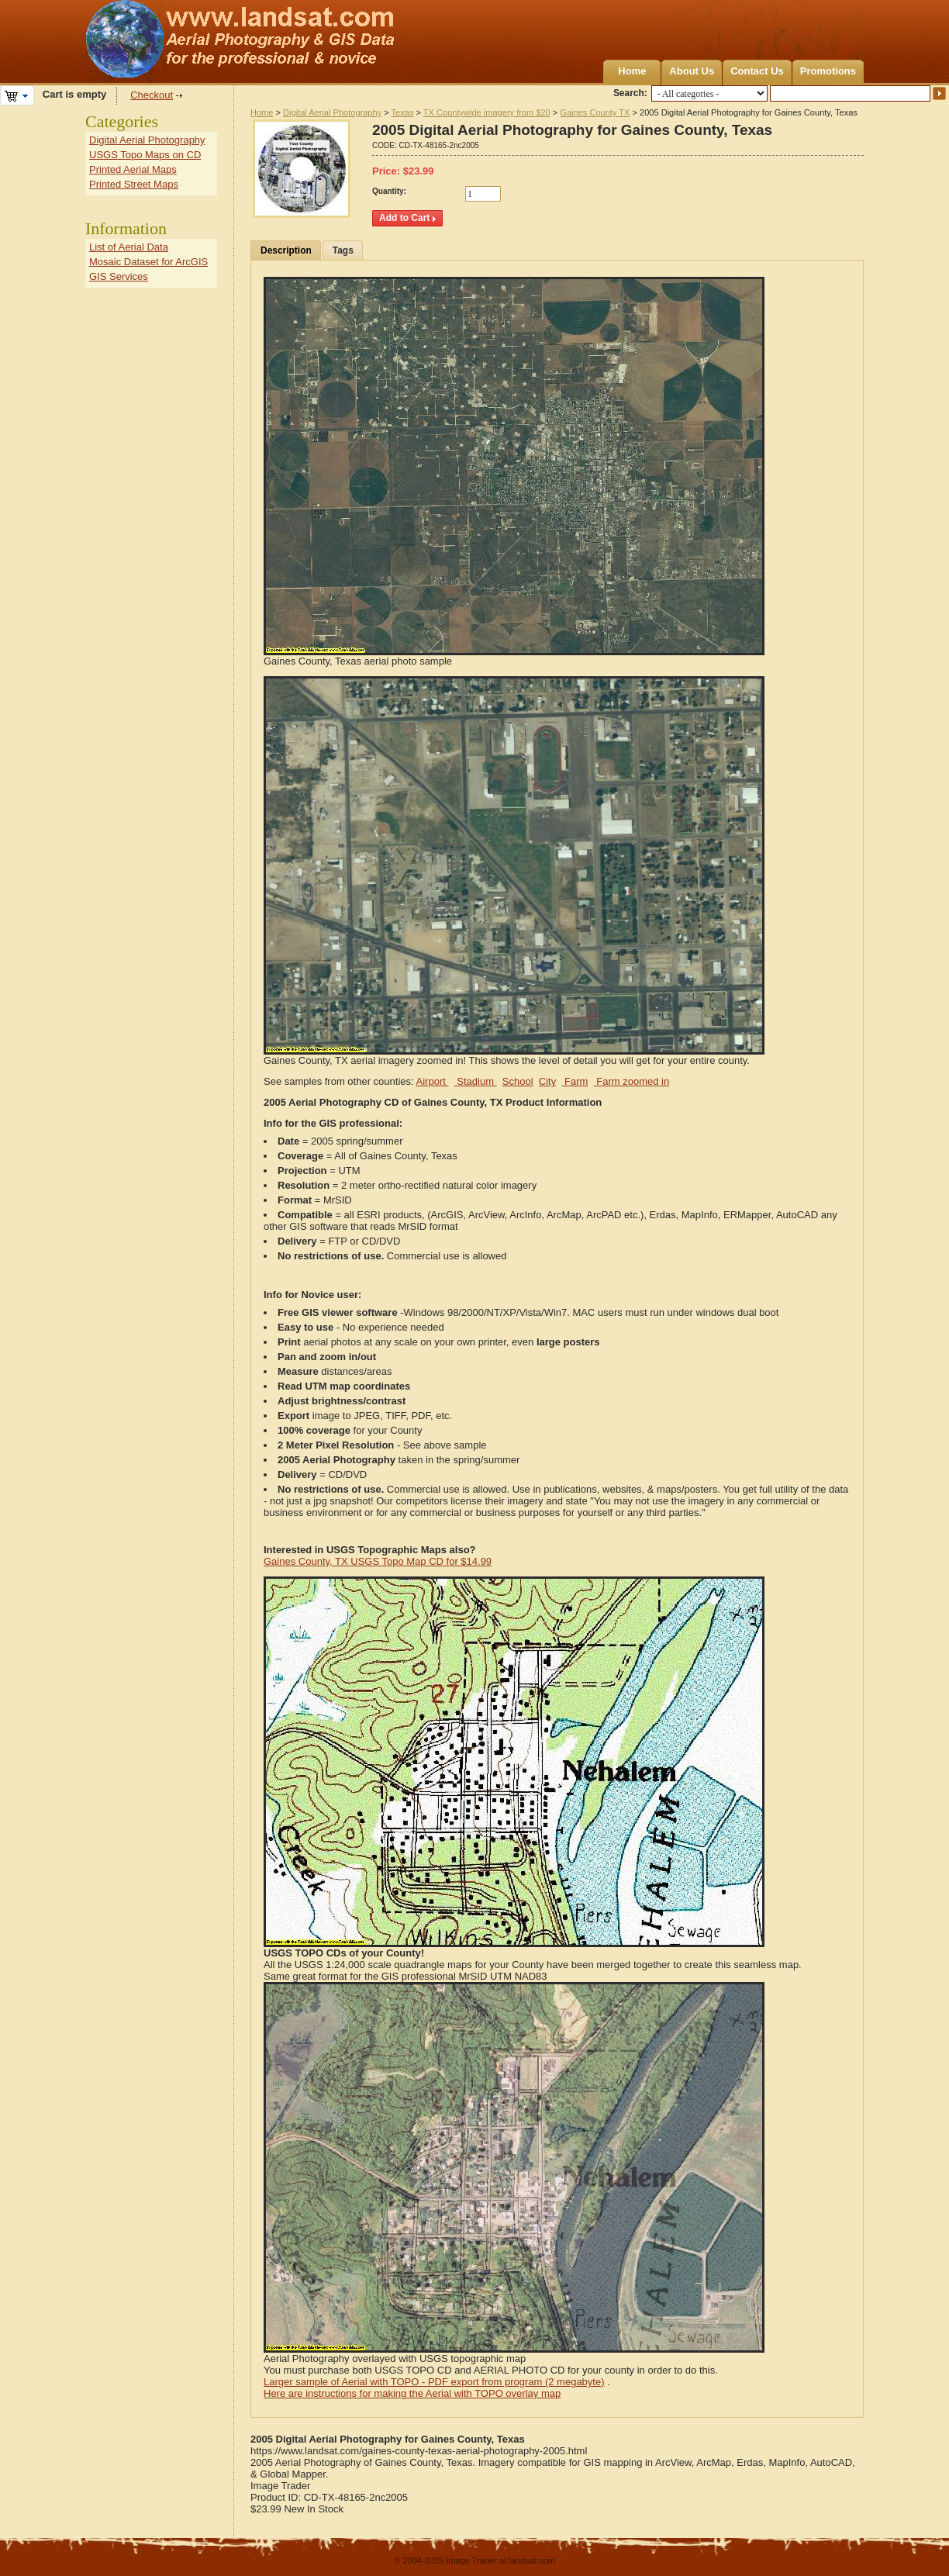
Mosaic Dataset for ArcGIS (148, 262)
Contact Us (757, 71)
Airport (432, 1081)
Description (286, 250)
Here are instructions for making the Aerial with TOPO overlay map (412, 2393)
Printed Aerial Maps (133, 169)
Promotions (828, 71)
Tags (343, 250)
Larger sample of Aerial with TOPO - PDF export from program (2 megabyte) (434, 2382)
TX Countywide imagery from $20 (486, 112)
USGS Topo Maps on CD (145, 155)
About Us (691, 71)
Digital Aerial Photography (332, 112)
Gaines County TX (595, 112)
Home (632, 71)
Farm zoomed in (632, 1081)
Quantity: (389, 191)
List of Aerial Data (128, 247)
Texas (403, 112)
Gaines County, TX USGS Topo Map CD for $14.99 (378, 1561)
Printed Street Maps (133, 184)
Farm (574, 1081)
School (517, 1081)
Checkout (151, 95)
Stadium (475, 1081)
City (547, 1081)
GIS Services (118, 276)
